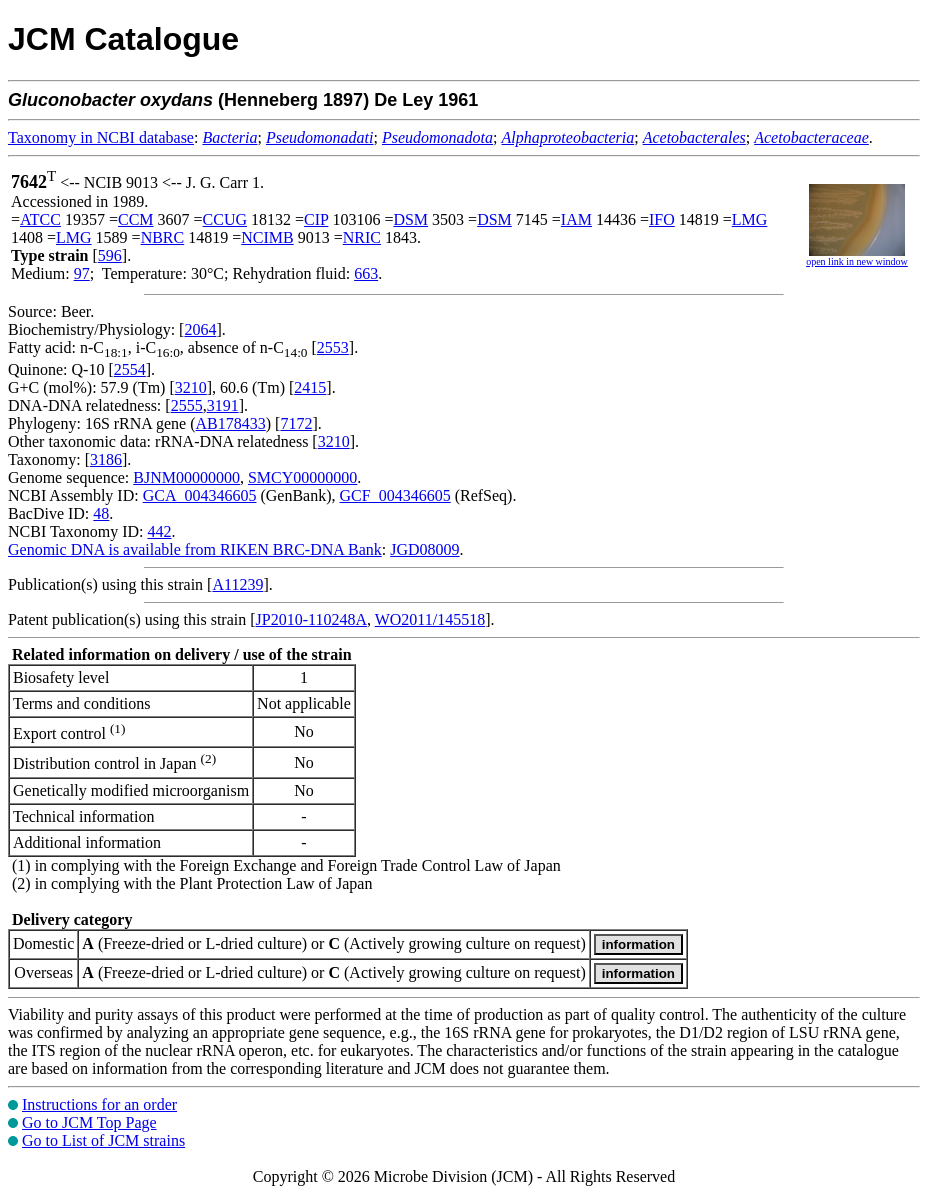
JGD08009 (424, 549)
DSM (410, 219)
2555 (187, 405)
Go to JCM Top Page (89, 1122)
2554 (130, 369)
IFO (662, 219)
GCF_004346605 (395, 495)
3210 (191, 387)
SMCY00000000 (302, 477)
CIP (316, 219)
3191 (223, 405)
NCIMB (267, 237)
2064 (200, 329)
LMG (750, 219)
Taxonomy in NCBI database (101, 137)
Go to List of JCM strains (103, 1140)
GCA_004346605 (200, 495)
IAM (576, 219)
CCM (136, 219)
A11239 (237, 584)
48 (101, 513)
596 (110, 255)
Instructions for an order (99, 1104)
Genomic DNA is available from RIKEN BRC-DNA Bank (195, 549)
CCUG (225, 219)
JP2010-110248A (311, 619)
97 (82, 273)
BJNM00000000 (186, 477)
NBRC (163, 237)
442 (159, 531)
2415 (310, 387)
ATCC (40, 219)
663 (366, 273)
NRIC (362, 237)
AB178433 (231, 423)
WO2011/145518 (430, 619)
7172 (296, 423)
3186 (106, 459)
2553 (333, 347)
